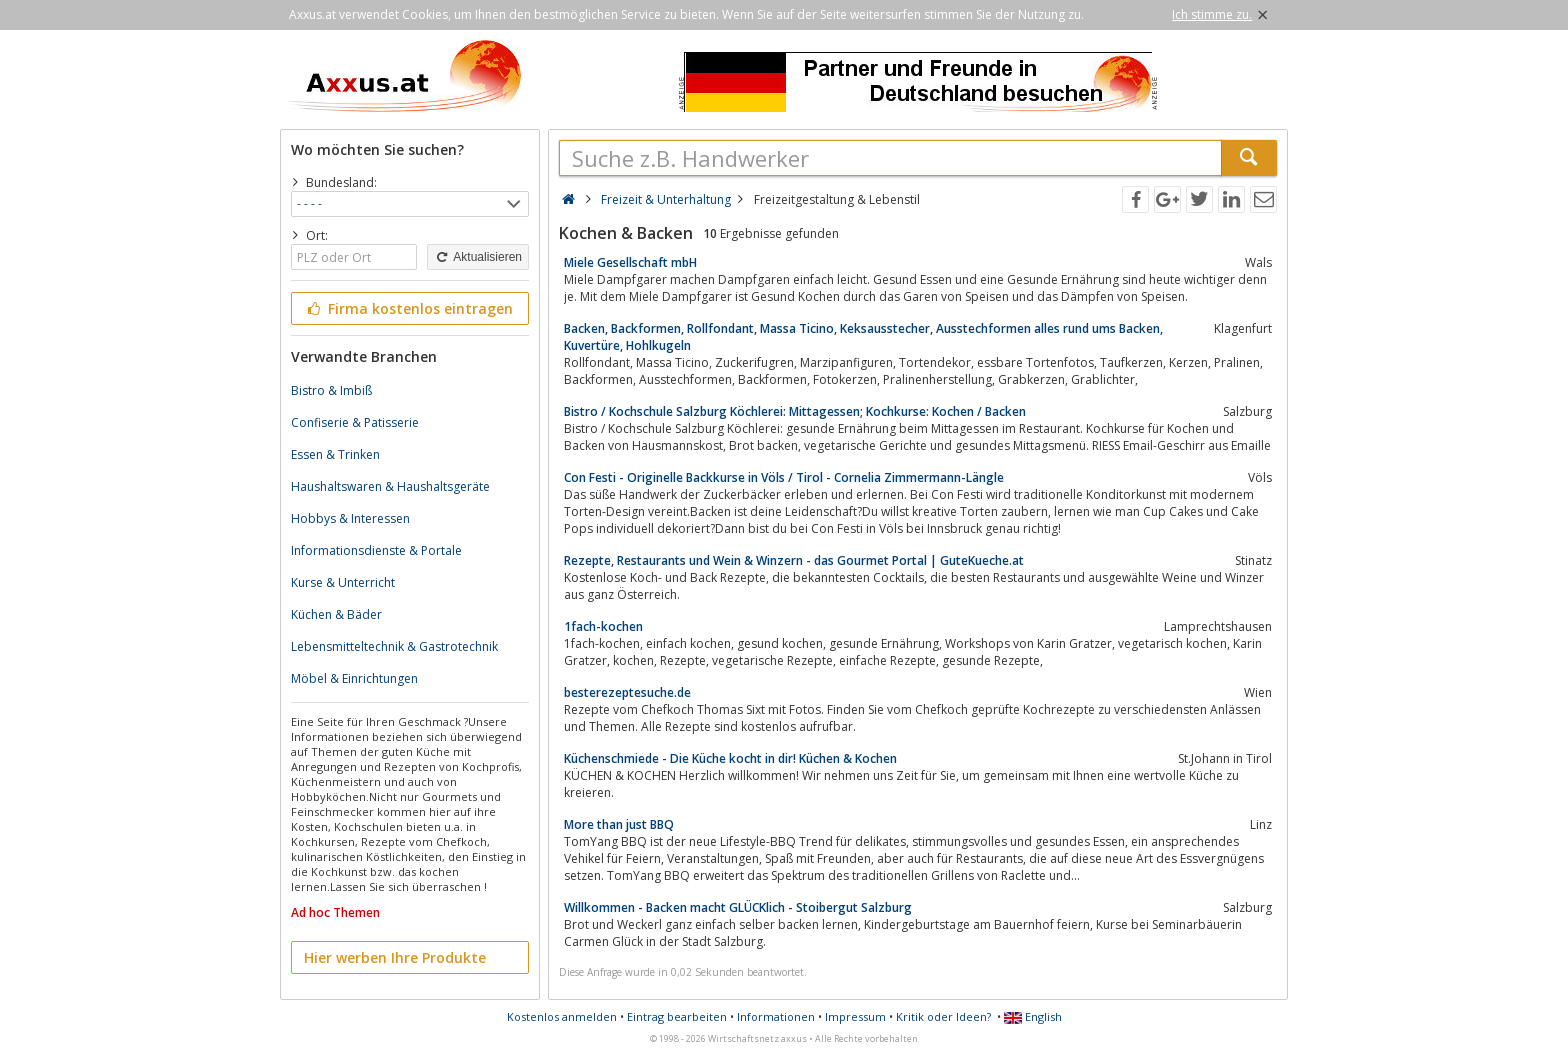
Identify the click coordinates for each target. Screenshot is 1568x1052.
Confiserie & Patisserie (355, 422)
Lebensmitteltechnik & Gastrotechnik (394, 646)
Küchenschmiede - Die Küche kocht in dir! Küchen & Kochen (730, 758)
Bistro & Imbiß (331, 390)
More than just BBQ (619, 824)
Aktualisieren (478, 257)
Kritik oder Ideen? (943, 1016)
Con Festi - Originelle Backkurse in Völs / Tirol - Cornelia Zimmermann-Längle (784, 477)
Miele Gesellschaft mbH (630, 262)
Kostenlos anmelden (562, 1016)
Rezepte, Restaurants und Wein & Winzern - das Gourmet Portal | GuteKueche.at (794, 560)
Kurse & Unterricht (343, 582)
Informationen (776, 1016)
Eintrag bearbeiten (677, 1016)
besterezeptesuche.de (627, 692)
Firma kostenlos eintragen (408, 308)
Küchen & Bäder (336, 614)
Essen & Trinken (335, 454)
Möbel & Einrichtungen (354, 678)
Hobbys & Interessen (350, 518)
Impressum (855, 1016)
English (1033, 1016)
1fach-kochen (603, 626)
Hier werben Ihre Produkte (395, 957)
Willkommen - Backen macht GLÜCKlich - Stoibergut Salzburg (738, 907)
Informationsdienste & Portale (376, 550)
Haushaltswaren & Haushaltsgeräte (390, 486)
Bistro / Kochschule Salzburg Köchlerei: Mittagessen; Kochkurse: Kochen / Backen (795, 411)
